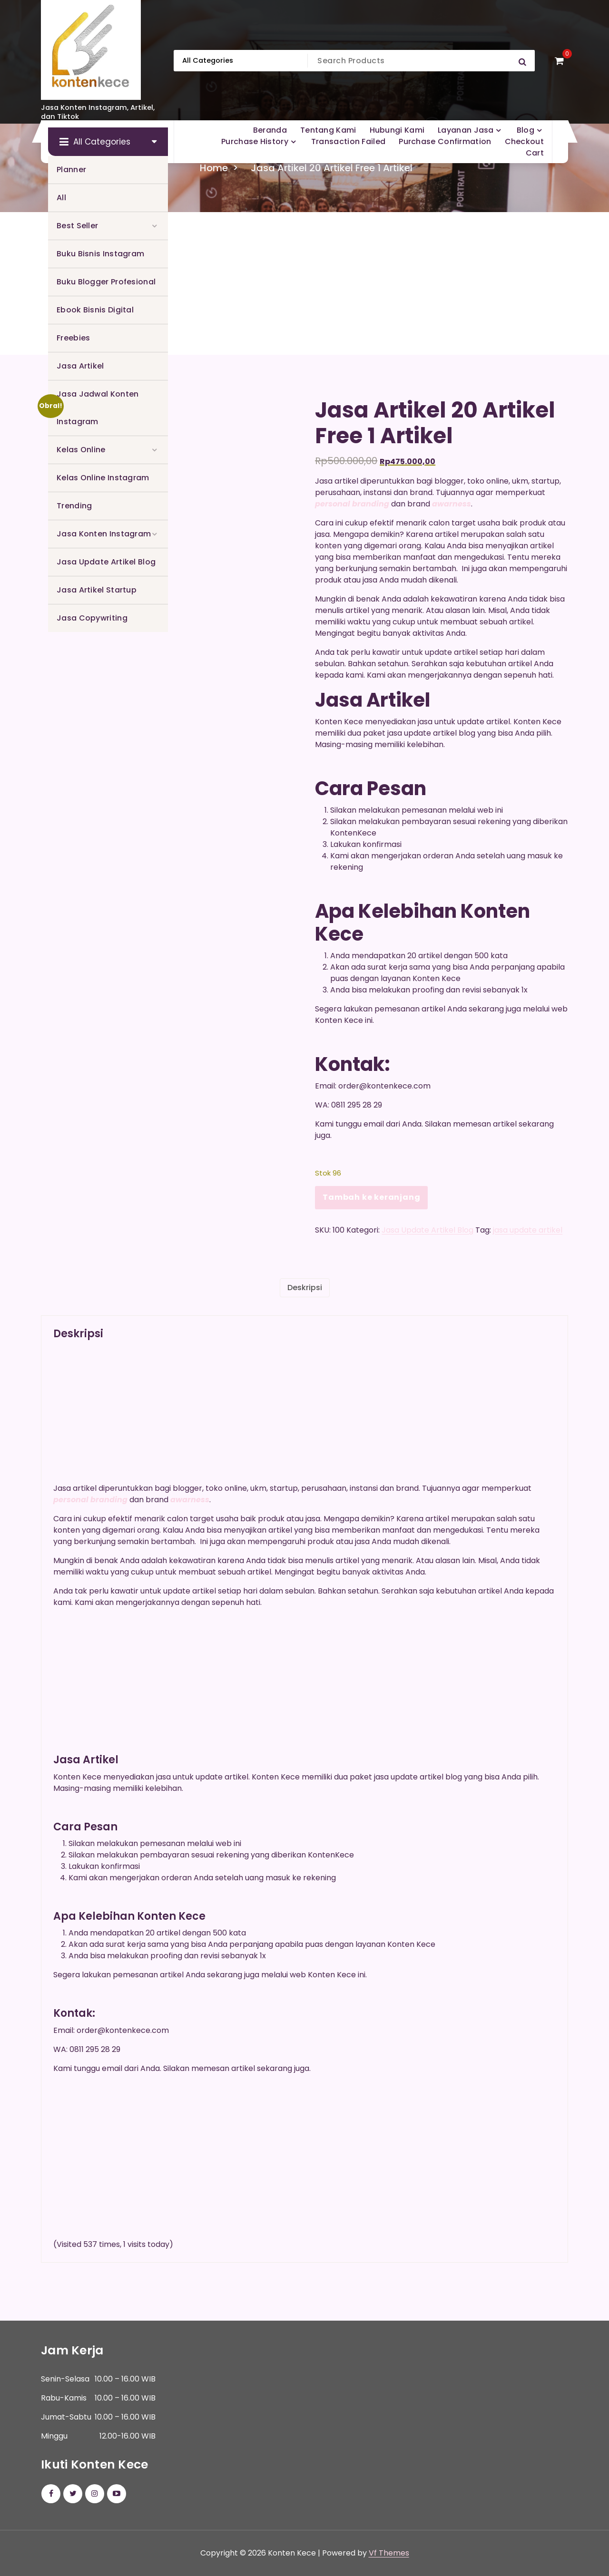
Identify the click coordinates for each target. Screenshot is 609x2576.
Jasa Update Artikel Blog (106, 561)
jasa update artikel (527, 1230)
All (61, 197)
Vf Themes (389, 2552)
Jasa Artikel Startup (97, 589)
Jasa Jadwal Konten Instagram (97, 408)
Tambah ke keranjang (371, 1197)
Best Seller (77, 225)
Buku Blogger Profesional (106, 281)
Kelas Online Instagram (103, 477)
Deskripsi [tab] (304, 1287)
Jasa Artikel (80, 365)
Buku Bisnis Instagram (100, 253)
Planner (71, 169)
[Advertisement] (304, 283)
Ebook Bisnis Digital (95, 309)
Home (214, 168)
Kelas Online (81, 449)
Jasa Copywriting (92, 617)
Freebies (73, 337)
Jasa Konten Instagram (104, 533)
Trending (74, 505)
